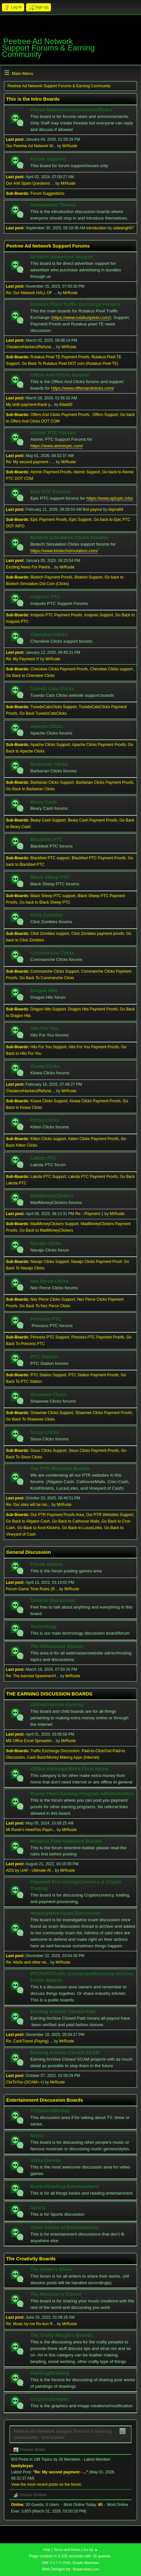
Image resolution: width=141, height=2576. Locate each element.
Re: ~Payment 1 (89, 1213)
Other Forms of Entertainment (64, 2227)
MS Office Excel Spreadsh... (30, 1741)
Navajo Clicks (45, 1243)
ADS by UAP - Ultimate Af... (30, 1870)
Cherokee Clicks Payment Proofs (59, 669)
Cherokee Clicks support (112, 669)
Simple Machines (85, 2563)
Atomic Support (86, 472)
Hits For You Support (48, 1047)
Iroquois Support (98, 615)
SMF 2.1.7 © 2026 (56, 2563)
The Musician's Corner (56, 2294)
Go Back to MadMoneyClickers (46, 1230)
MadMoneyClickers (52, 1195)
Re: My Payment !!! (22, 659)
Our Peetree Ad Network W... (31, 146)
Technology (43, 1626)
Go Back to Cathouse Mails (75, 1521)
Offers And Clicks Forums (59, 375)
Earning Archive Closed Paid (63, 2011)
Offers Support (105, 414)
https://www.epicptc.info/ (109, 498)
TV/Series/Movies (50, 2110)
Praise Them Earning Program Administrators (82, 1793)
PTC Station (43, 1356)
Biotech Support (88, 577)
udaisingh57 (123, 228)
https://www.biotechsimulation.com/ (64, 550)
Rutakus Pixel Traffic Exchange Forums (75, 304)
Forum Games (46, 1564)
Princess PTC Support (49, 1337)
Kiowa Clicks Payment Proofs (95, 1101)
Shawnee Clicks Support (51, 1412)
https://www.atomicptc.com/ (56, 445)
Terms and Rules (67, 2550)
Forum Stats (29, 2449)
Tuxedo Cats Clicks (52, 688)
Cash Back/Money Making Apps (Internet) (63, 1757)
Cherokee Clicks (49, 634)
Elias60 (65, 404)
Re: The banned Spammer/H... (32, 1676)
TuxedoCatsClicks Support (53, 707)
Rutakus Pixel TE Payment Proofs (59, 357)
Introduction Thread (52, 205)
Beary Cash (43, 802)
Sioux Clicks (44, 1432)
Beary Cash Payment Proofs (92, 820)
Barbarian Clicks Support (52, 782)
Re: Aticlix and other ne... (27, 1962)
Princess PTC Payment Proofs (97, 1337)
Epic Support (80, 519)
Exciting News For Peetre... (29, 567)
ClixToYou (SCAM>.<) (25, 2082)
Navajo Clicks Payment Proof (96, 1261)
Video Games (45, 2160)
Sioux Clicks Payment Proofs (94, 1450)
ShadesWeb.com (85, 2569)
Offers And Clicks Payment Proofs (60, 414)
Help (46, 2550)
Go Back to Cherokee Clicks (30, 675)
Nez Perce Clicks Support (52, 1299)
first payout (92, 509)
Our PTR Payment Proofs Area (57, 1514)
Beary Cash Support (48, 820)
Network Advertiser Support (62, 256)
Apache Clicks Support (50, 744)
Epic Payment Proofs (48, 519)
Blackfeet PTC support (50, 858)
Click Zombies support (49, 933)
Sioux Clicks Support (48, 1450)
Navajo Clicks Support (49, 1261)
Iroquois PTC (45, 596)
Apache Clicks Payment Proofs (99, 744)
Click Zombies (46, 915)
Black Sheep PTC (50, 877)
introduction (96, 228)
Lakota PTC (43, 1158)
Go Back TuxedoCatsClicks (43, 713)
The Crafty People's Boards (61, 2335)
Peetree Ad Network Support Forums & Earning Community (48, 48)
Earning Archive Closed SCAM (65, 2052)
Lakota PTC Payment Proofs (93, 1176)
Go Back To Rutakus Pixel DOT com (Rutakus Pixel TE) (70, 363)
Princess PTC (45, 1319)
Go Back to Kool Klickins (38, 1527)
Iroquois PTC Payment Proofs (56, 615)
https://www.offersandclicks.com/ (82, 388)
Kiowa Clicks (45, 1066)
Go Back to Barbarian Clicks (30, 789)
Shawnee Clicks (48, 1394)
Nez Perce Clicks (49, 1281)
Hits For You (44, 1028)
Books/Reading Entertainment (64, 2186)
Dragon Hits (43, 990)
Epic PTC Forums (50, 491)
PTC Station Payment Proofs (93, 1375)
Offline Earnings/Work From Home (69, 1768)
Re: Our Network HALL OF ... (31, 293)
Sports (37, 2207)
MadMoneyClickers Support (54, 1224)
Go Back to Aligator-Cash (28, 1521)
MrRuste (69, 146)
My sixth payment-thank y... (29, 404)
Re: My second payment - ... (30, 462)
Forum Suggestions (47, 193)
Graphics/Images (49, 2399)
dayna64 (115, 509)
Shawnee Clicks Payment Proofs (103, 1412)
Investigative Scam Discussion (65, 1913)
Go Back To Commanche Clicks (46, 978)
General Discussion (52, 1600)
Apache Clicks (46, 726)
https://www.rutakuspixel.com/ (81, 317)
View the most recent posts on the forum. (46, 2484)
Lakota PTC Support (48, 1176)
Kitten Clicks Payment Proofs (93, 1139)
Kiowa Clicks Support (48, 1101)
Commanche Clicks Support (54, 971)
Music (37, 2135)
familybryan (22, 2466)
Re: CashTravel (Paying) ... (29, 2041)
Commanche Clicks (52, 952)
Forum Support (47, 159)
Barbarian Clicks (49, 764)
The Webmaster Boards (57, 1646)
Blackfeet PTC (46, 839)
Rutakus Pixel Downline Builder (66, 1841)
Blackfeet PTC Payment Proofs (99, 858)
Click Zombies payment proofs (97, 933)
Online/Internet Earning (56, 1704)
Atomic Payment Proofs (50, 472)
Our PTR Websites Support (109, 1514)
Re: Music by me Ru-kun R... (31, 2324)
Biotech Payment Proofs (51, 577)
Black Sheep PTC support (52, 896)
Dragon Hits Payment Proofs (93, 1009)
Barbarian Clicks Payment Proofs (104, 782)
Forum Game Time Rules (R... (32, 1589)
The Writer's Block (51, 2269)
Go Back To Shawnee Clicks (30, 1419)
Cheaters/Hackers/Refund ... (30, 347)
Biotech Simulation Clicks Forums (69, 537)
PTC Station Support (48, 1375)
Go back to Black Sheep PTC (44, 902)
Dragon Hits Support (48, 1009)
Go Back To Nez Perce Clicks (44, 1306)
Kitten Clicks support (48, 1139)
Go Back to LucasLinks (82, 1527)
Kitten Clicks (44, 1120)
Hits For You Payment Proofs (94, 1047)
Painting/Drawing (50, 2373)
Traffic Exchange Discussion (55, 1751)
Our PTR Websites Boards (60, 1468)
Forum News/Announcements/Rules (71, 109)
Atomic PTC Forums (53, 432)
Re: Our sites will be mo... (28, 1504)
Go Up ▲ (90, 2550)
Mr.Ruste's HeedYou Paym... (30, 1829)
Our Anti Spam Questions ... (30, 183)
